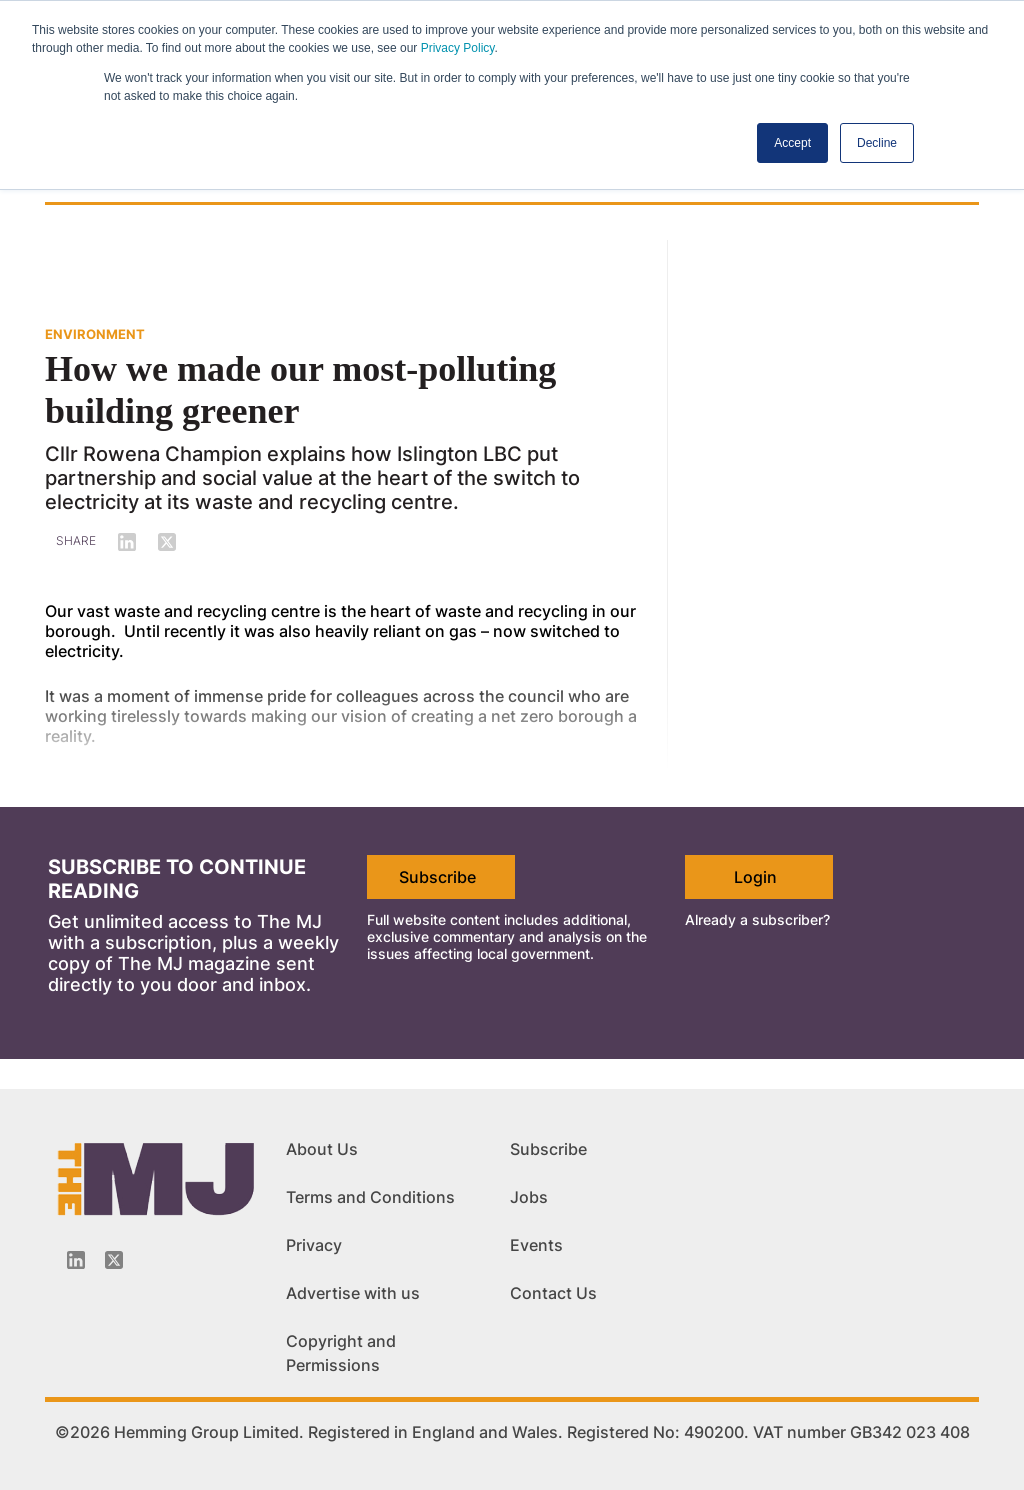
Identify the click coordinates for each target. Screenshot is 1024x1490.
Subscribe (437, 877)
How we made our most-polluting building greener (300, 390)
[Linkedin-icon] (76, 1260)
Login (755, 877)
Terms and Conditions (370, 1197)
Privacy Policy (458, 48)
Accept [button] (792, 143)
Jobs (529, 1197)
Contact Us (553, 1293)
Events (536, 1245)
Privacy (314, 1245)
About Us (322, 1149)
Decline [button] (877, 143)
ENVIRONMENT (95, 334)
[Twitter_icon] (114, 1260)
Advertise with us (353, 1293)
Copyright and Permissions (341, 1353)
